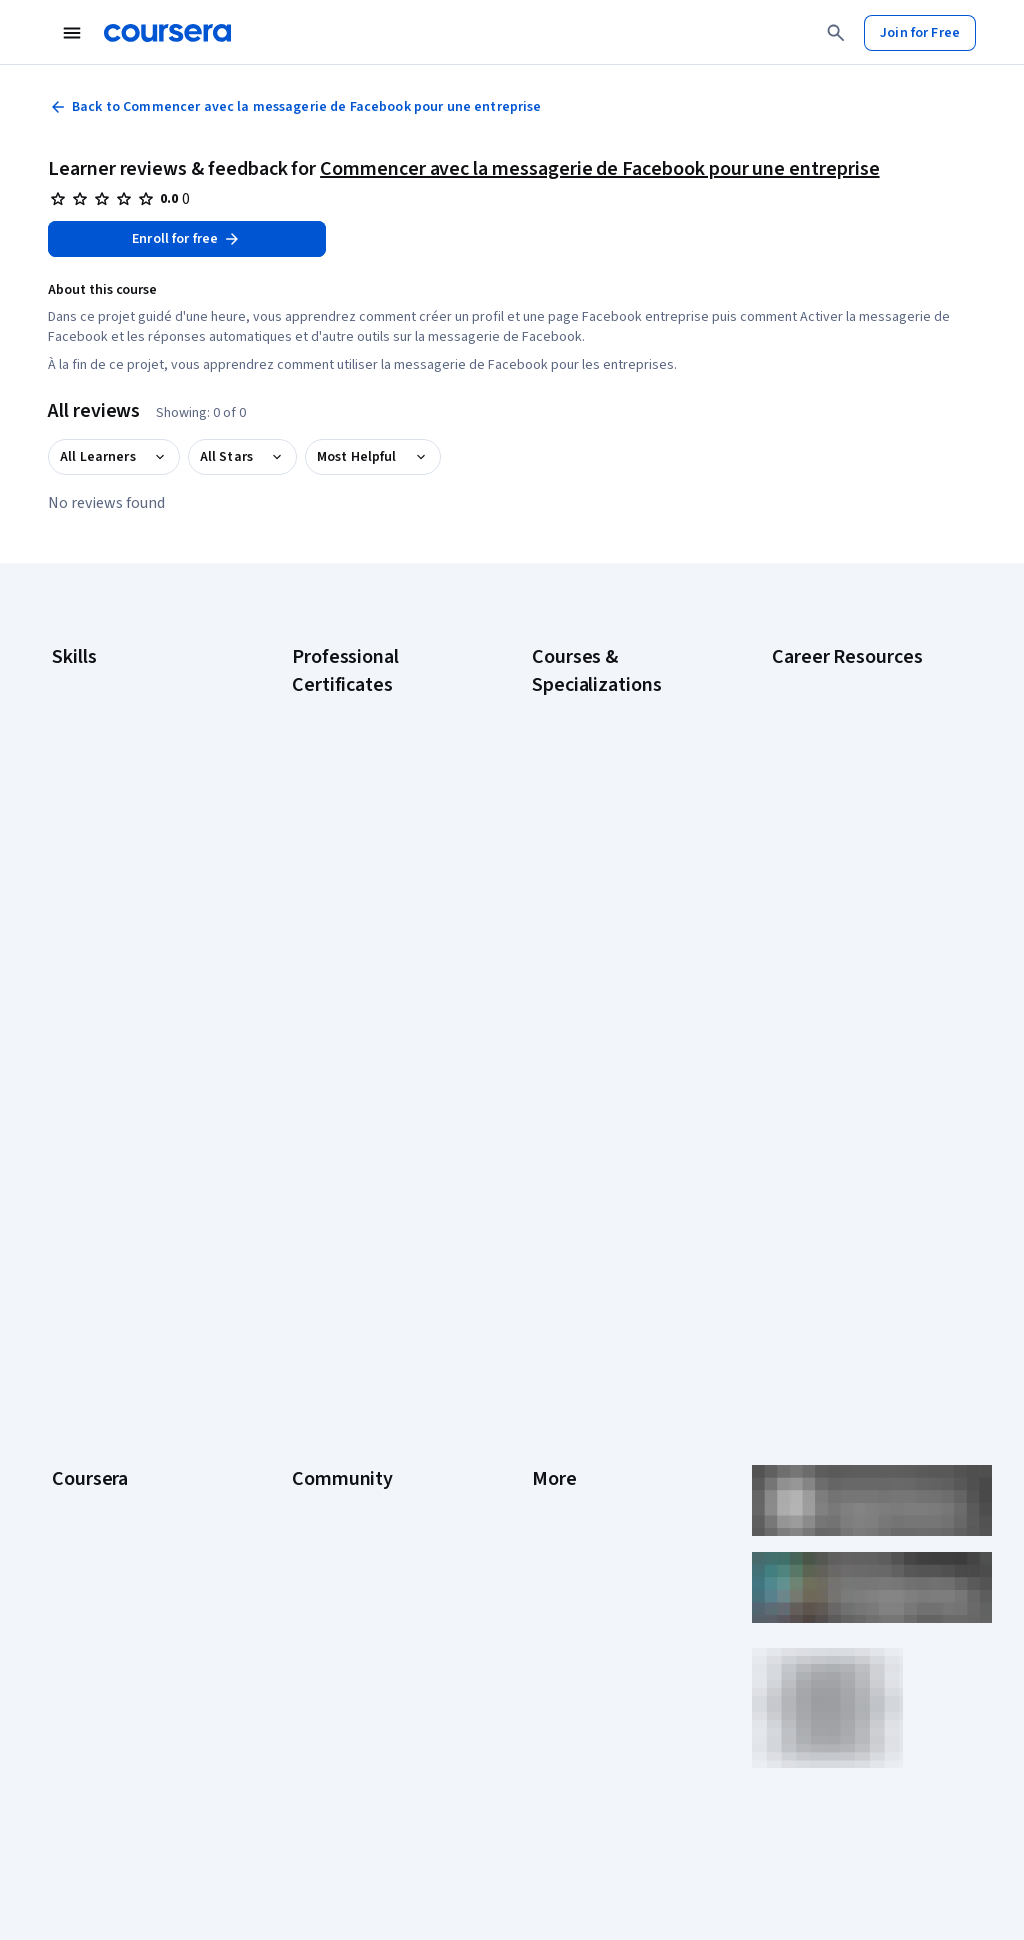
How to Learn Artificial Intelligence (837, 981)
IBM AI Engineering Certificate (380, 949)
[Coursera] (167, 33)
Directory (560, 1465)
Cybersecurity (94, 741)
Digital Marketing (102, 801)
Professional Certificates (127, 1405)
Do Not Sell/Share (584, 1555)
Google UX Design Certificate (378, 919)
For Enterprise (95, 1495)
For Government (101, 1525)
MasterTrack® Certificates (130, 1435)
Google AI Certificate (354, 709)
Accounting (85, 681)
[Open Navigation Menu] (72, 33)
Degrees (78, 1465)
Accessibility (570, 1375)
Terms (551, 1285)
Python (73, 921)
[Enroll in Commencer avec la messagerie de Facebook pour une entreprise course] (187, 239)
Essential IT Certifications (848, 861)
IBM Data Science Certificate (376, 1029)
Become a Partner (105, 1585)
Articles (555, 1435)
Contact (555, 1405)
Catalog (75, 1345)
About (70, 1225)
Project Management (114, 891)
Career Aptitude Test (835, 681)
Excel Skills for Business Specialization (603, 869)
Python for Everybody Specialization (597, 1049)
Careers (76, 1315)
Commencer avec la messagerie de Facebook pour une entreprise (599, 169)
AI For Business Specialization (621, 739)
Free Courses (92, 1645)
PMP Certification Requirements (823, 1031)
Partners (317, 1255)
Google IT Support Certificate (381, 839)
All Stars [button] (226, 457)
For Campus (87, 1555)
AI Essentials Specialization (613, 709)
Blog (305, 1315)
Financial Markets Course (606, 909)
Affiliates (558, 1495)
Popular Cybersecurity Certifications (839, 1081)
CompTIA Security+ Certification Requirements (853, 821)
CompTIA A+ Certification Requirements (846, 771)
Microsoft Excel (97, 861)
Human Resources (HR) (119, 831)
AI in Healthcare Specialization (621, 799)
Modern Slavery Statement (612, 1525)
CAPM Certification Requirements (827, 721)
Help (545, 1345)
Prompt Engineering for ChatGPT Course (602, 999)
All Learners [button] (98, 457)
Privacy (554, 1315)
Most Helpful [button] (357, 457)
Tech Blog (322, 1375)
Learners (318, 1225)
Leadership (85, 1285)
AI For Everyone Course (602, 769)
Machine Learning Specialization (583, 949)
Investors (560, 1255)
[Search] (836, 33)
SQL (64, 951)
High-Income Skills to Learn (852, 941)
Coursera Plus (93, 1375)
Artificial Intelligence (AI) (124, 711)
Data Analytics (94, 771)
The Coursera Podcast (359, 1345)
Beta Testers (331, 1285)
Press (549, 1225)
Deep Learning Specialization (618, 829)
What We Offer (95, 1255)
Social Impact (92, 1615)
